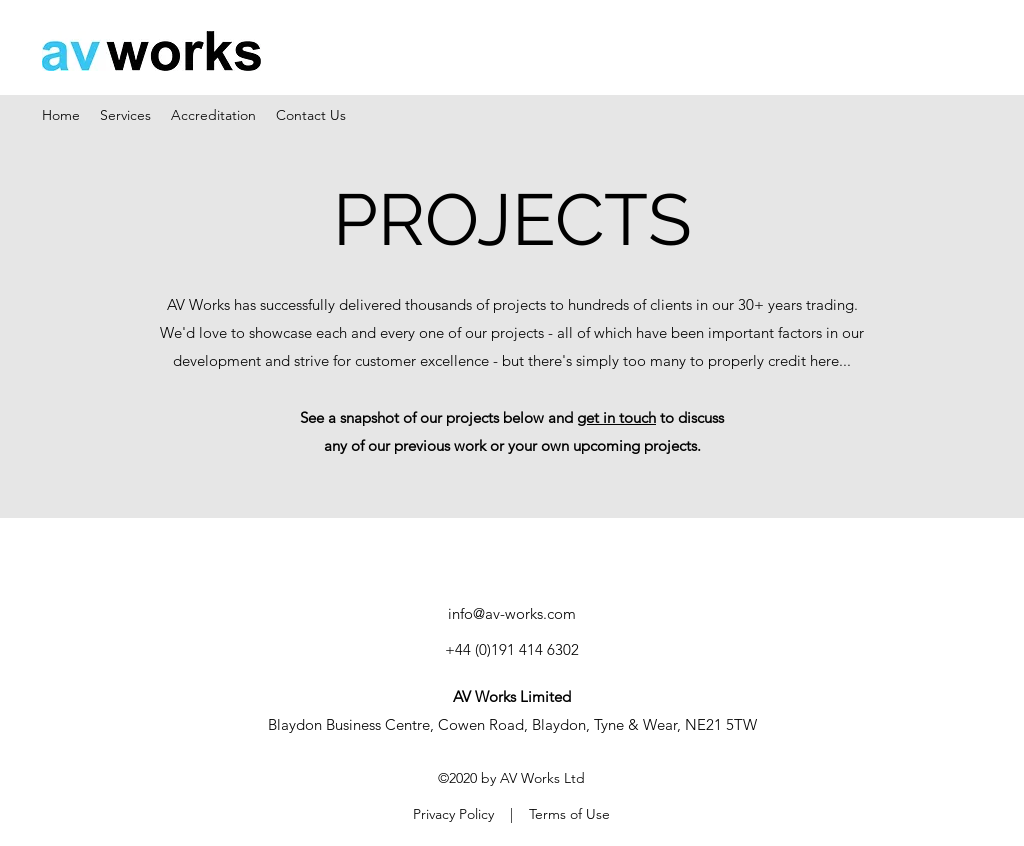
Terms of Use (569, 814)
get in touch (616, 417)
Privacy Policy (453, 814)
